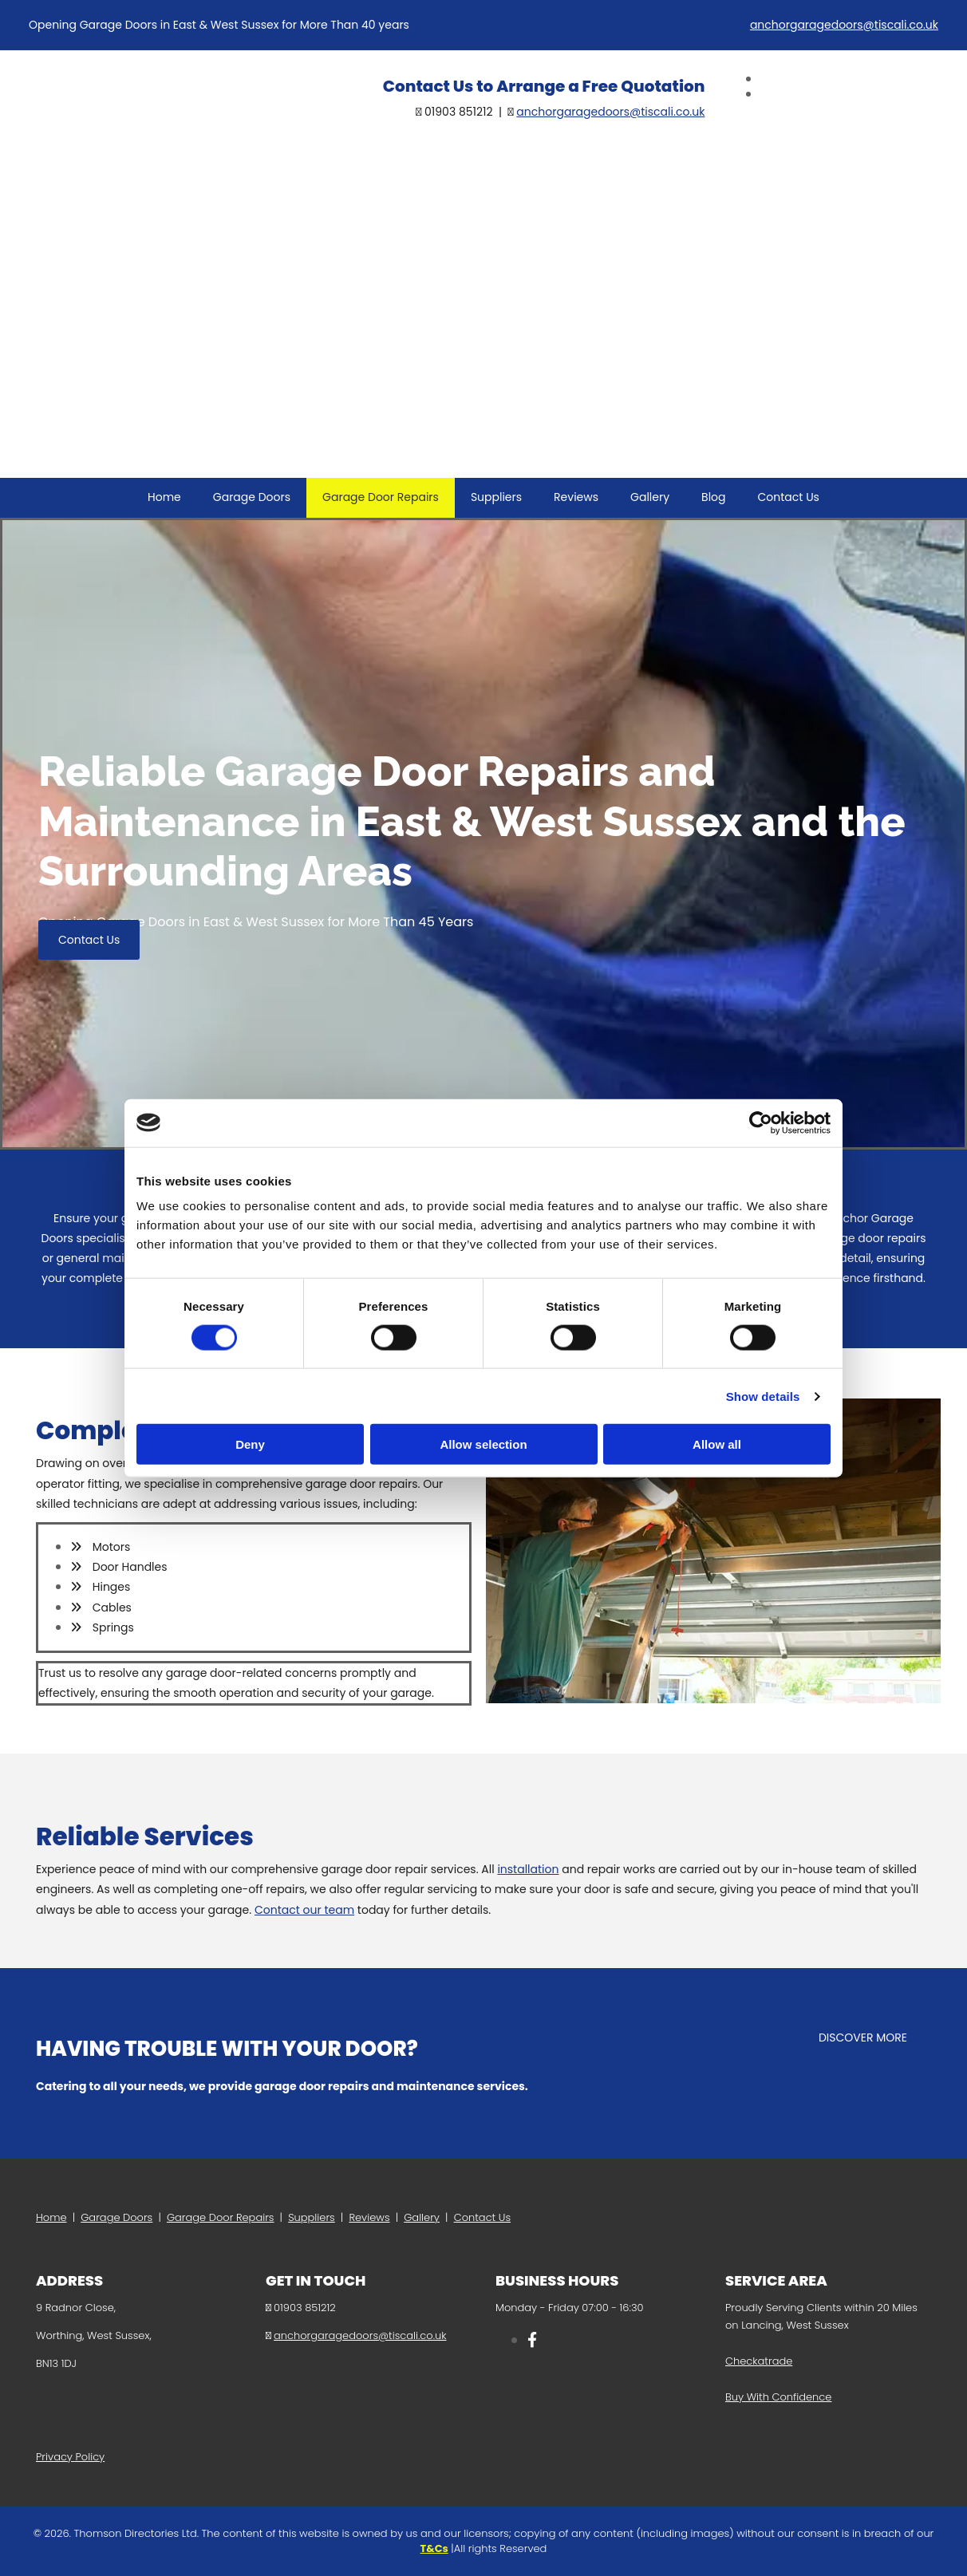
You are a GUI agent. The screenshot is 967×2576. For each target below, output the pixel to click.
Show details (763, 1395)
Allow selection (483, 1444)
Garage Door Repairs (380, 497)
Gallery (649, 497)
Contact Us (788, 497)
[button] (89, 940)
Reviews (576, 497)
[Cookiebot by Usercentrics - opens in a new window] (761, 1122)
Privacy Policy (70, 2456)
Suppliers (496, 497)
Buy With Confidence (778, 2396)
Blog (713, 497)
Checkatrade (758, 2361)
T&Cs (434, 2548)
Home (164, 497)
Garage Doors (251, 497)
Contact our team (304, 1910)
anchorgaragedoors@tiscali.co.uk (844, 25)
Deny (250, 1444)
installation (527, 1869)
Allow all (717, 1444)
